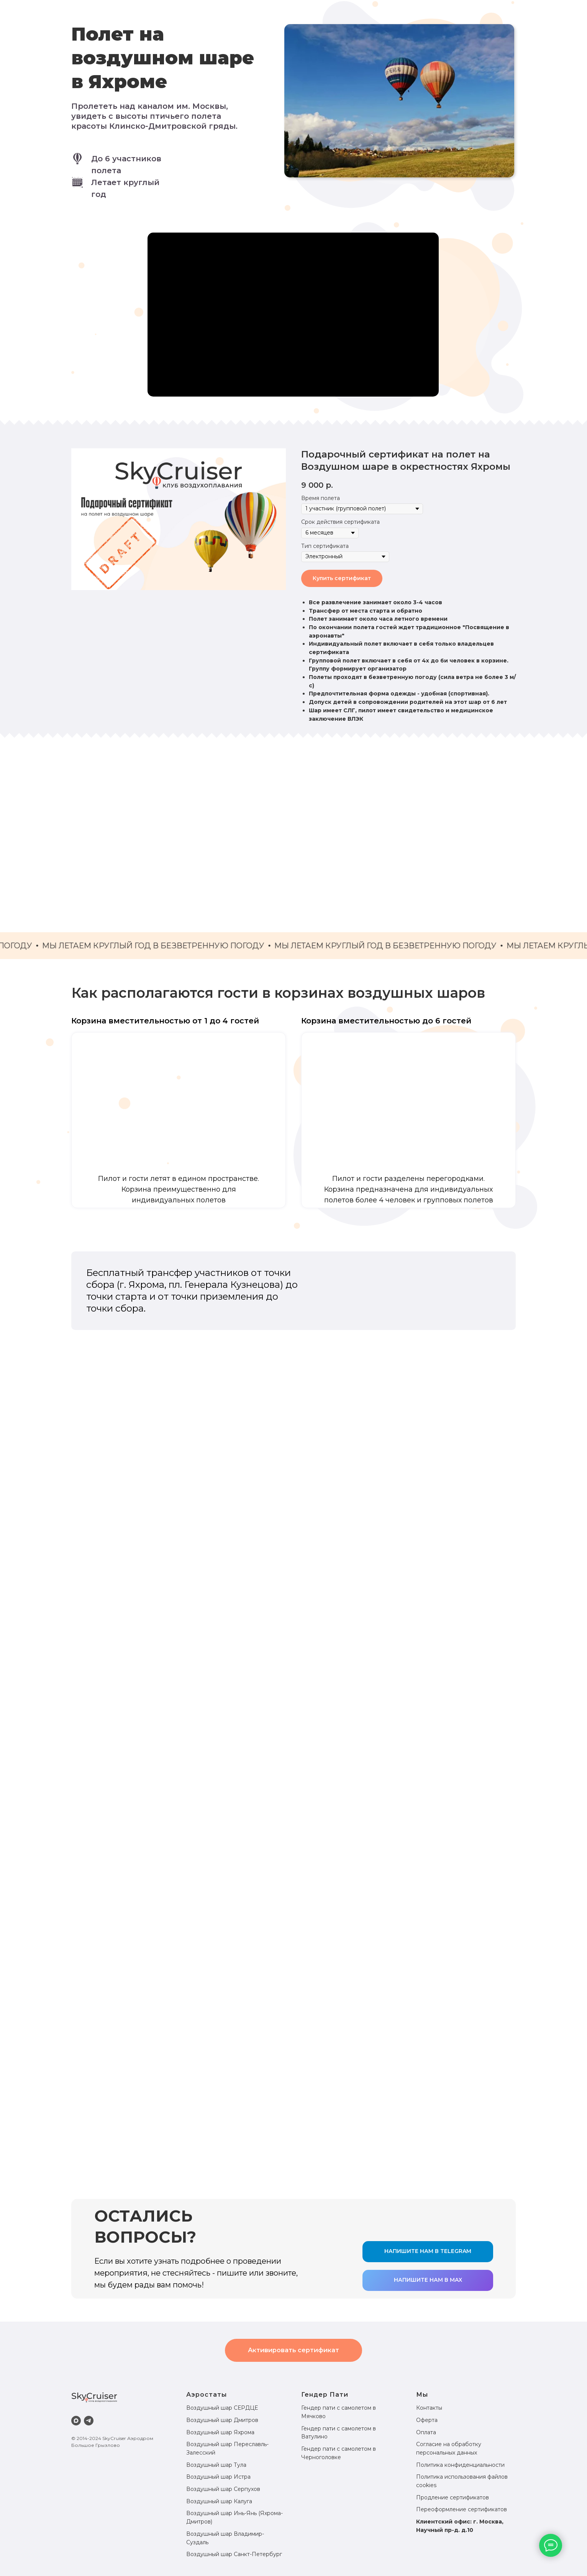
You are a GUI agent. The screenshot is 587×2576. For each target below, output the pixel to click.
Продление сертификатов (452, 2497)
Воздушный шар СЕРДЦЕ (222, 2407)
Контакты (429, 2407)
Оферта (427, 2420)
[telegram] (88, 2420)
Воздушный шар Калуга (219, 2501)
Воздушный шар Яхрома (220, 2432)
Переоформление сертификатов (461, 2509)
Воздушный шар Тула (216, 2464)
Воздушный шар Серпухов (223, 2489)
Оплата (426, 2432)
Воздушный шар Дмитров (222, 2420)
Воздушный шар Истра (218, 2476)
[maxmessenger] (76, 2420)
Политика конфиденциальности (460, 2464)
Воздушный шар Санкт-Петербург (234, 2554)
